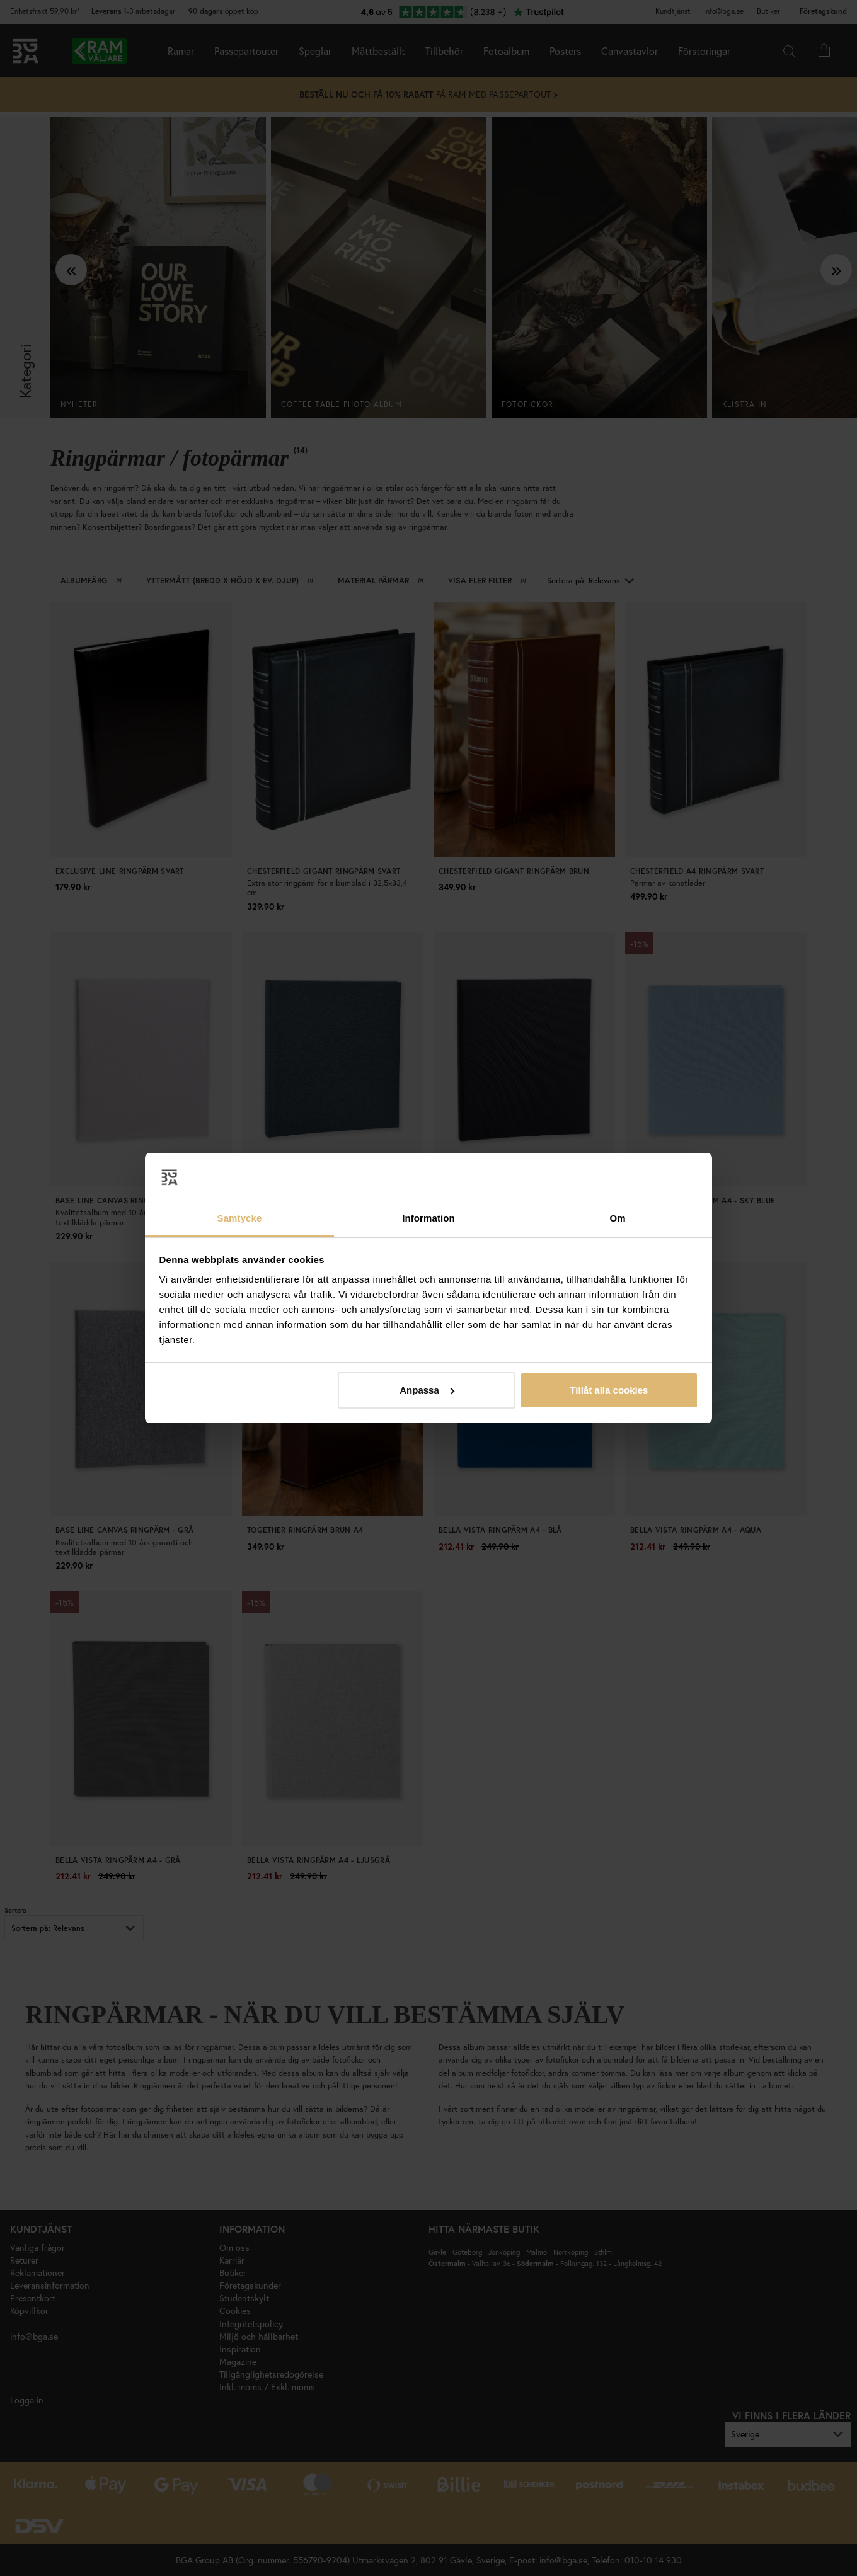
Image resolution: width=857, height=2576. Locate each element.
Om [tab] (617, 1218)
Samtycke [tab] (239, 1218)
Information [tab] (428, 1218)
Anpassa (427, 1390)
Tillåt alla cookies (609, 1390)
